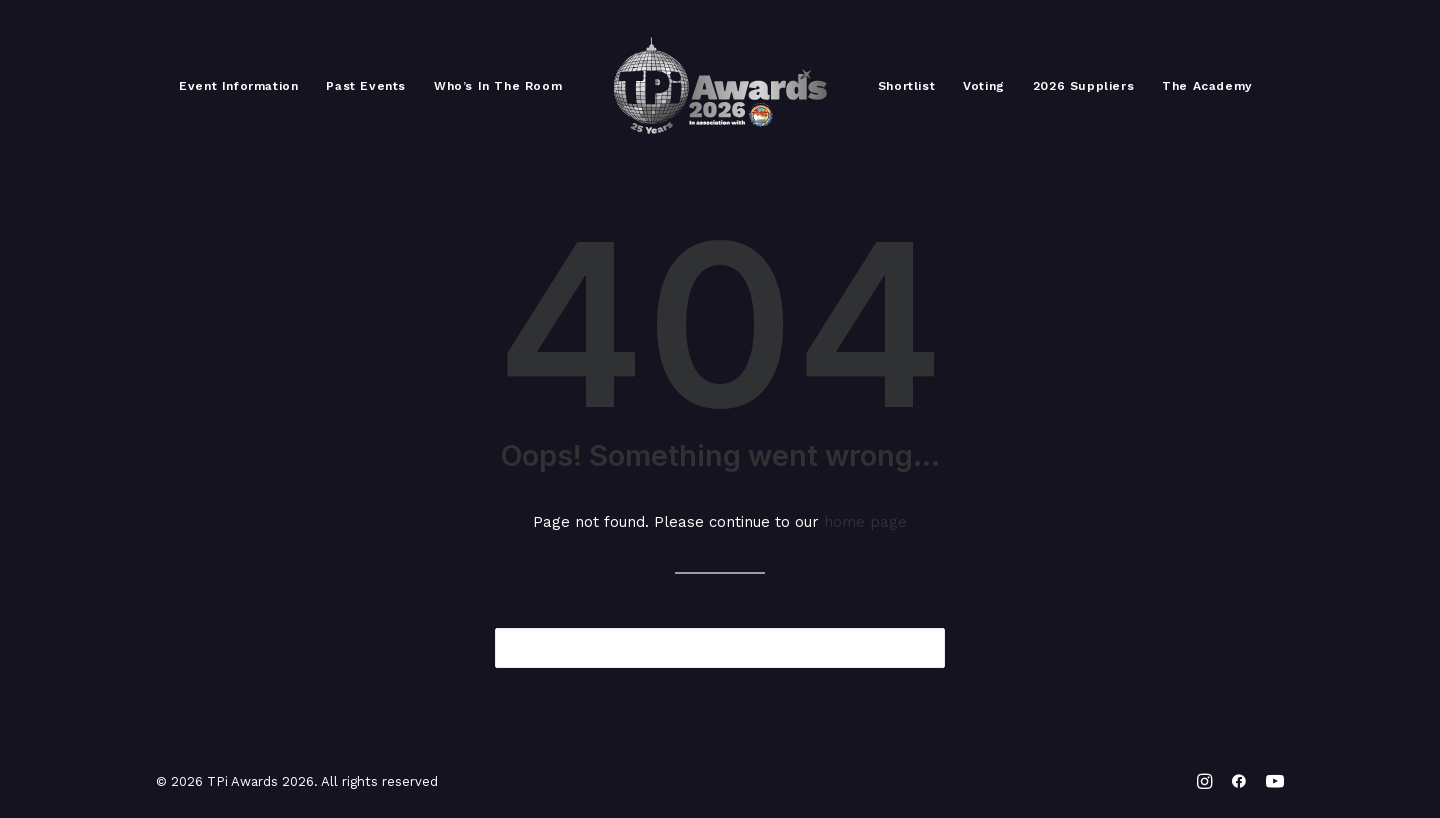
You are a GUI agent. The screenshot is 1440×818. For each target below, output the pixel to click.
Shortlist (906, 86)
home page (865, 522)
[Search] (720, 648)
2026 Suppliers (1083, 86)
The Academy (1207, 86)
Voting (984, 86)
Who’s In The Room (498, 86)
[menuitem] (238, 86)
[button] (917, 646)
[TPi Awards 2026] (719, 86)
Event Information (238, 86)
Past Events (366, 86)
